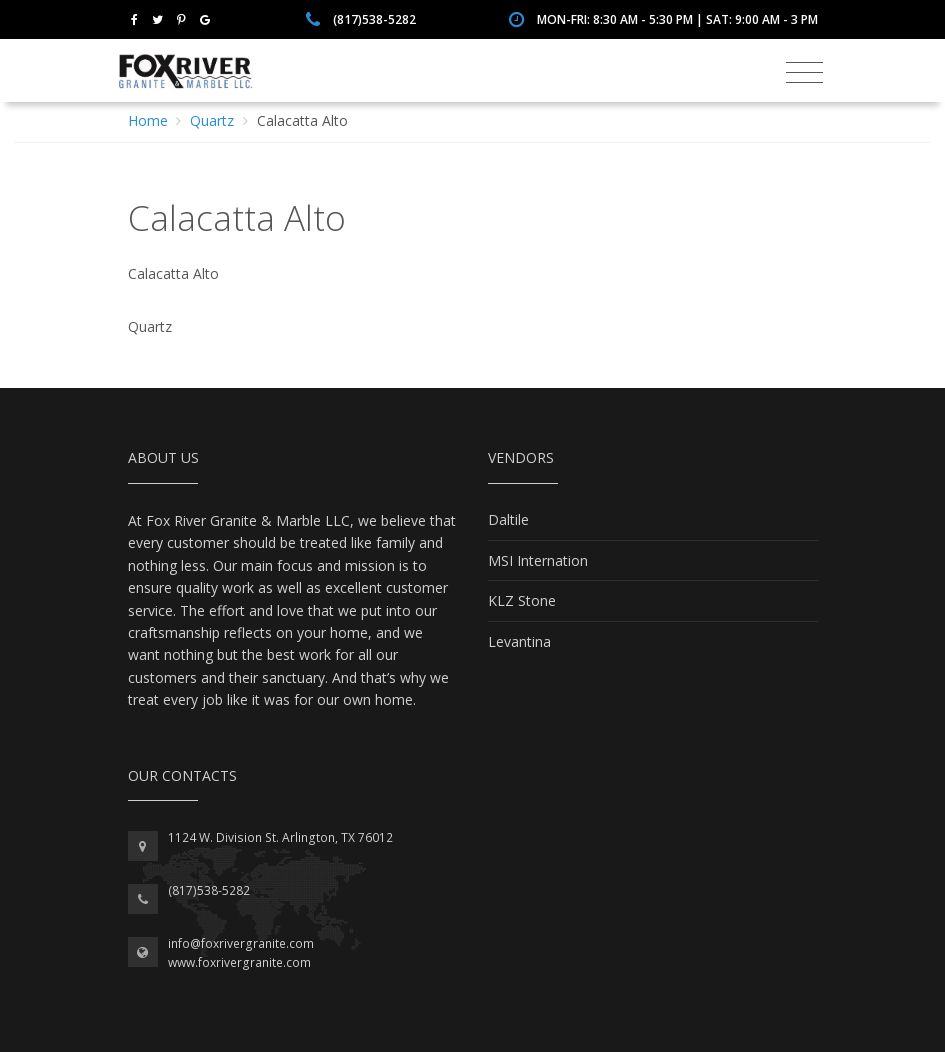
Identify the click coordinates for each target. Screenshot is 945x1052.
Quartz (212, 120)
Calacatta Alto (302, 120)
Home (148, 120)
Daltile (508, 519)
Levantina (519, 641)
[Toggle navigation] (804, 73)
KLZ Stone (522, 600)
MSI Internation (538, 560)
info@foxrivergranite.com (241, 943)
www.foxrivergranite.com (239, 962)
